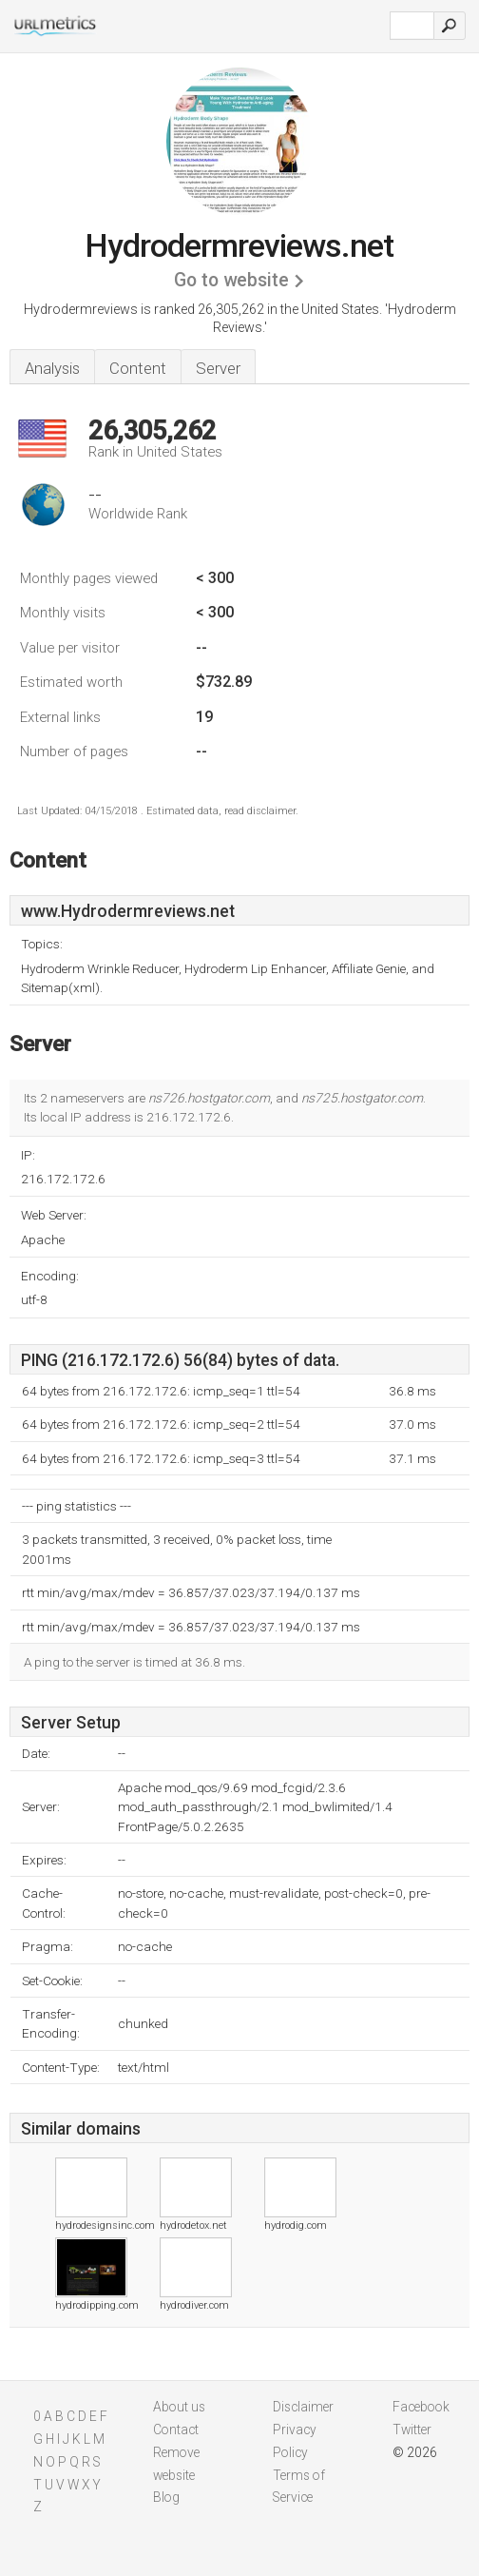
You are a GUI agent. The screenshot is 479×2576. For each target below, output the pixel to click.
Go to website (231, 280)
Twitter (412, 2429)
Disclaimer (303, 2406)
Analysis (52, 368)
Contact (176, 2429)
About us (179, 2406)
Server (218, 368)
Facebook (421, 2406)
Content (137, 368)
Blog (166, 2497)
